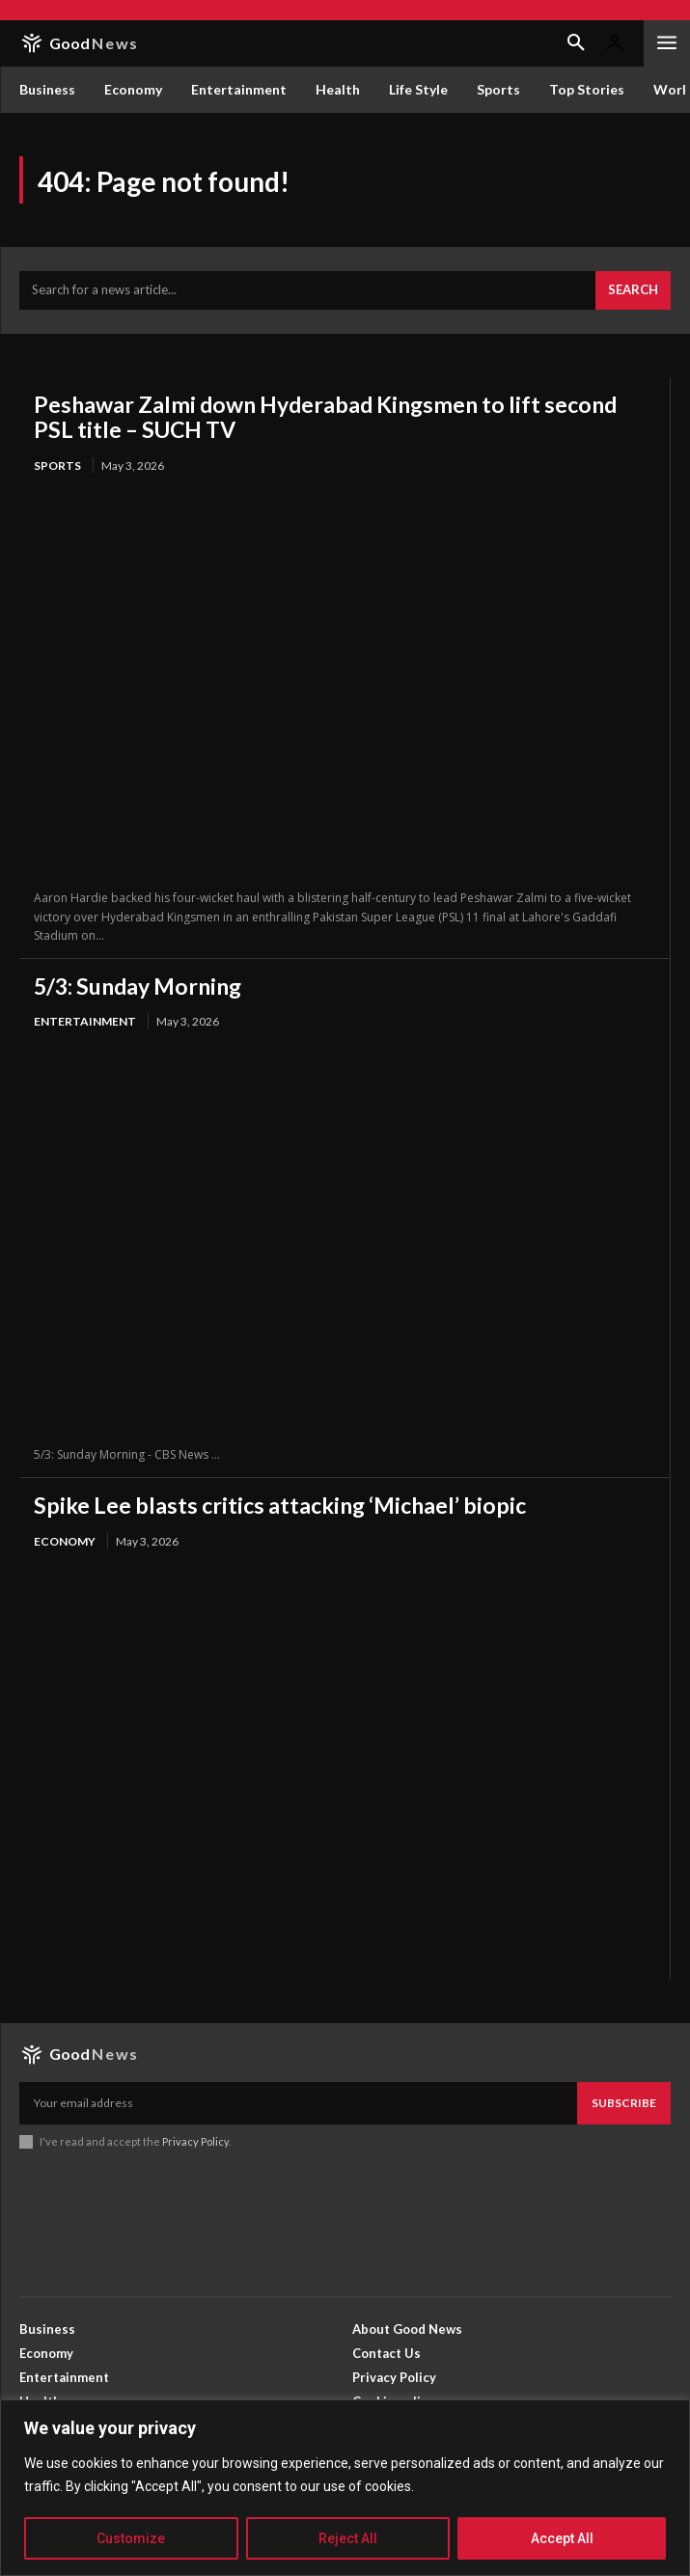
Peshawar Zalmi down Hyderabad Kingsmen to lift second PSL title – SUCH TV (325, 417)
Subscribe (624, 2103)
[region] (345, 2487)
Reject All (347, 2538)
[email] (298, 2103)
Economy (65, 1541)
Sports (57, 465)
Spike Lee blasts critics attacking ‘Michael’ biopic (280, 1505)
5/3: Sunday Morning (137, 986)
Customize (131, 2538)
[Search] (633, 290)
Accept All (562, 2538)
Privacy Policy (195, 2141)
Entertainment (85, 1021)
